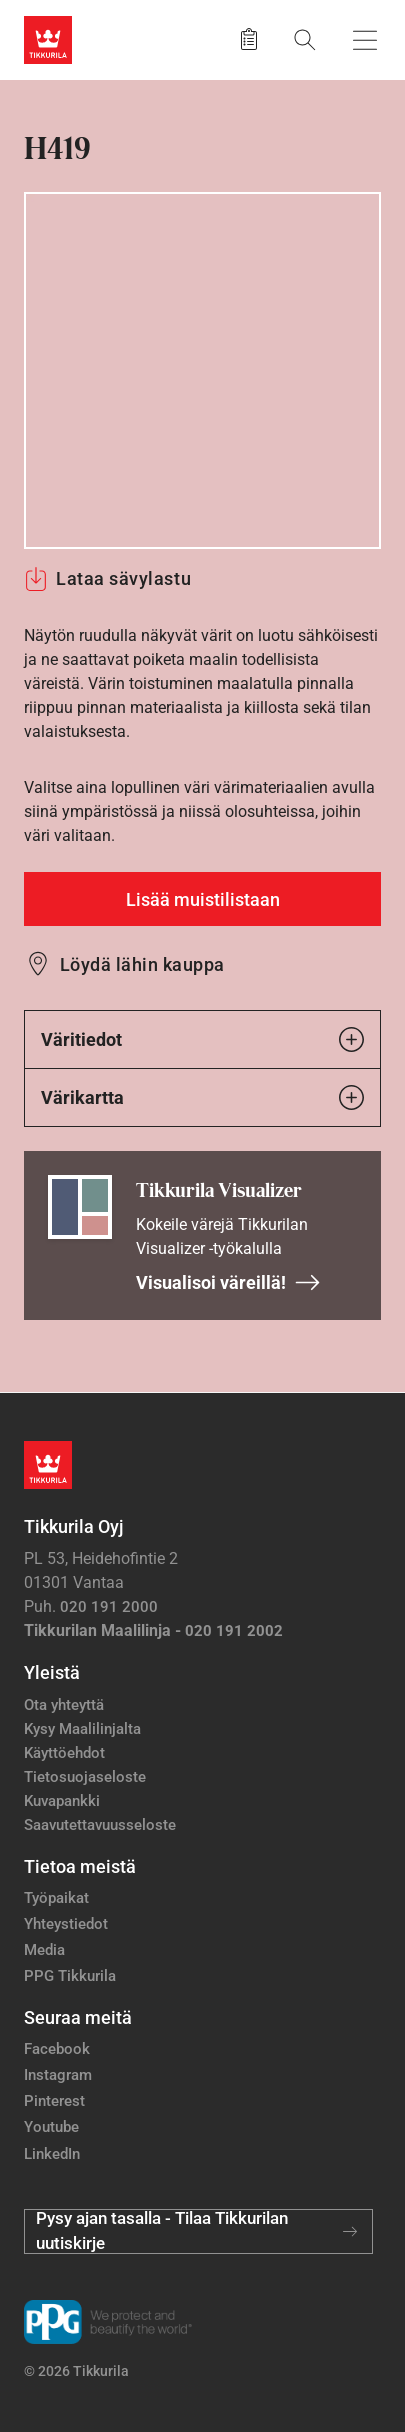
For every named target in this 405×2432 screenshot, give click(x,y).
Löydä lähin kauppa (142, 964)
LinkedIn (52, 2154)
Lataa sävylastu (107, 579)
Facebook (57, 2049)
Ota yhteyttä (64, 1705)
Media (44, 1950)
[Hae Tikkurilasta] (305, 39)
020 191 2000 (109, 1607)
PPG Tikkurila (70, 1976)
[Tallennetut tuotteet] (249, 40)
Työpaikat (56, 1898)
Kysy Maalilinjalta (82, 1729)
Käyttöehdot (64, 1753)
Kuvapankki (62, 1801)
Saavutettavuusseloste (100, 1825)
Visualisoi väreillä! (228, 1282)
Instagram (58, 2075)
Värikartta (202, 1097)
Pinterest (54, 2101)
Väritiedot (202, 1039)
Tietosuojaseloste (85, 1777)
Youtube (51, 2127)
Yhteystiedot (66, 1924)
